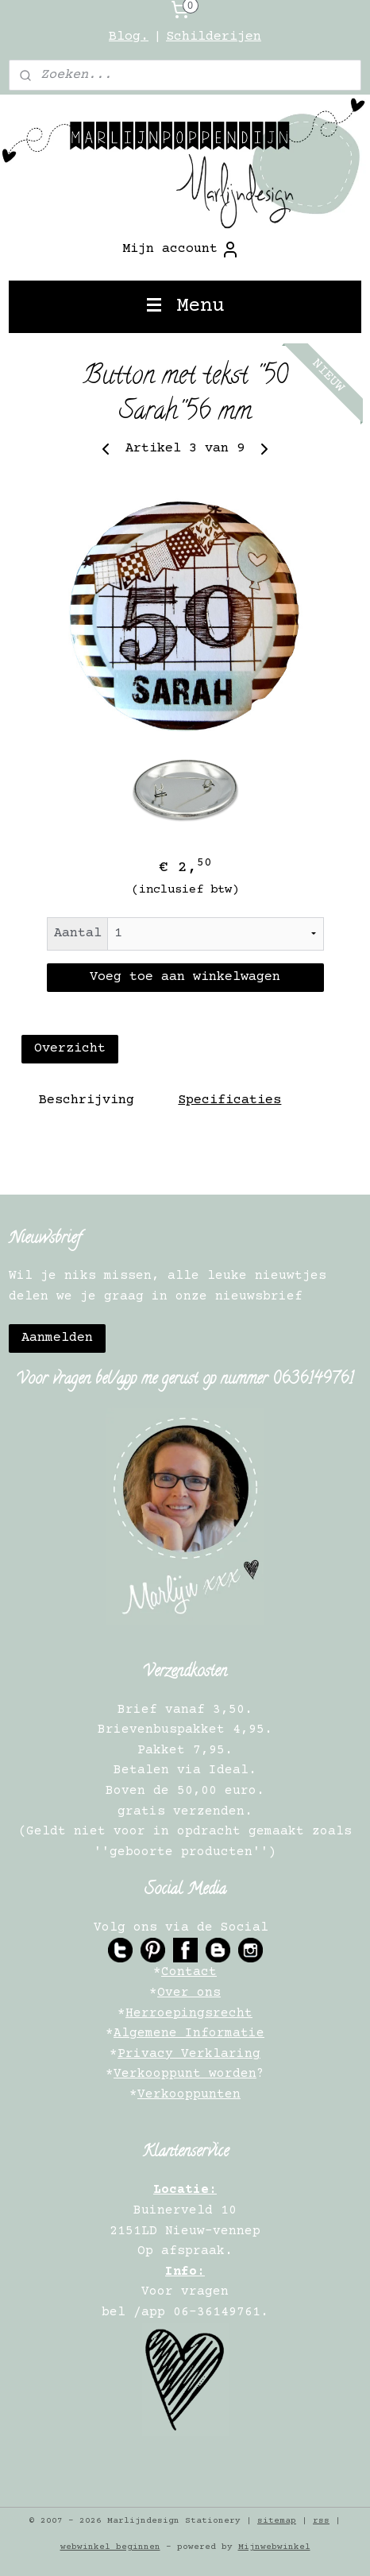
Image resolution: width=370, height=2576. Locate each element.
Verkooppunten (189, 2094)
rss (321, 2521)
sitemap (276, 2521)
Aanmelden (57, 1338)
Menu (185, 306)
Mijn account (181, 249)
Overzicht (70, 1049)
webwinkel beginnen (110, 2547)
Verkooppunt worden (185, 2074)
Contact (189, 1972)
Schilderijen (213, 37)
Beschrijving (86, 1101)
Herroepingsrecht (188, 2013)
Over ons (189, 1992)
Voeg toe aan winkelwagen (185, 977)
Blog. (128, 37)
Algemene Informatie (189, 2033)
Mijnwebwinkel (274, 2547)
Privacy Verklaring (189, 2054)
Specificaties (229, 1101)
